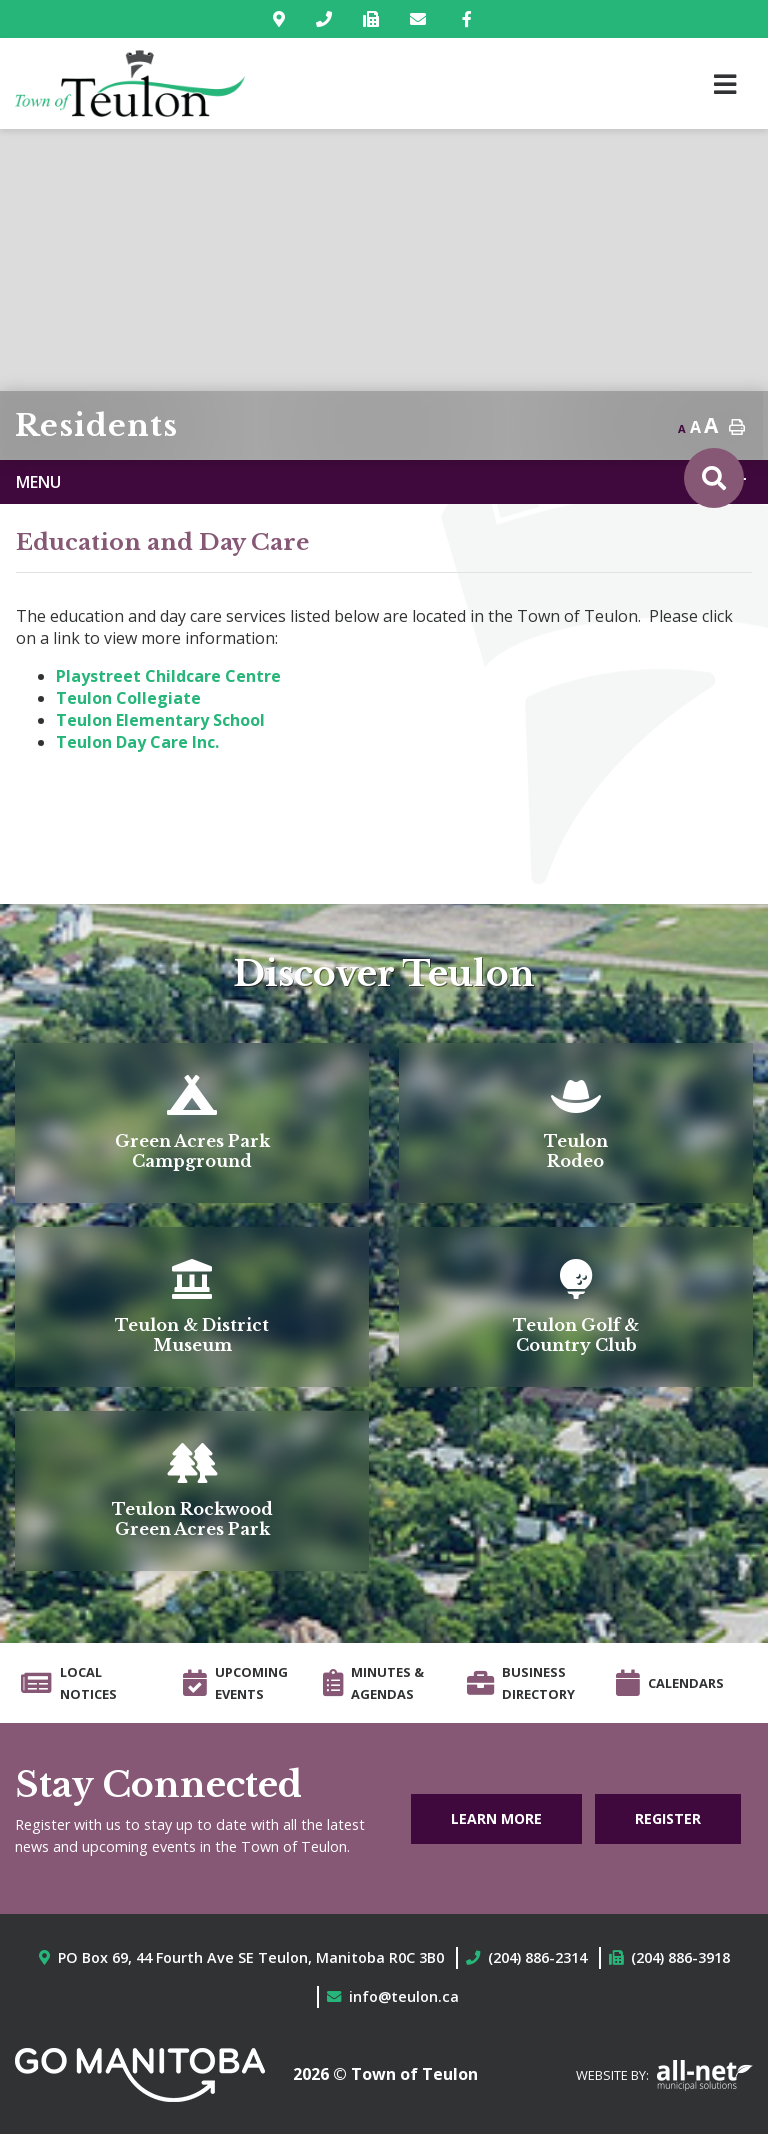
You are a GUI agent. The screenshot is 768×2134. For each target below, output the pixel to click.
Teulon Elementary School (160, 720)
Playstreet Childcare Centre (168, 676)
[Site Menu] (384, 482)
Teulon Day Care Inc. (137, 742)
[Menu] (725, 83)
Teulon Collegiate (128, 698)
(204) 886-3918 (680, 1957)
